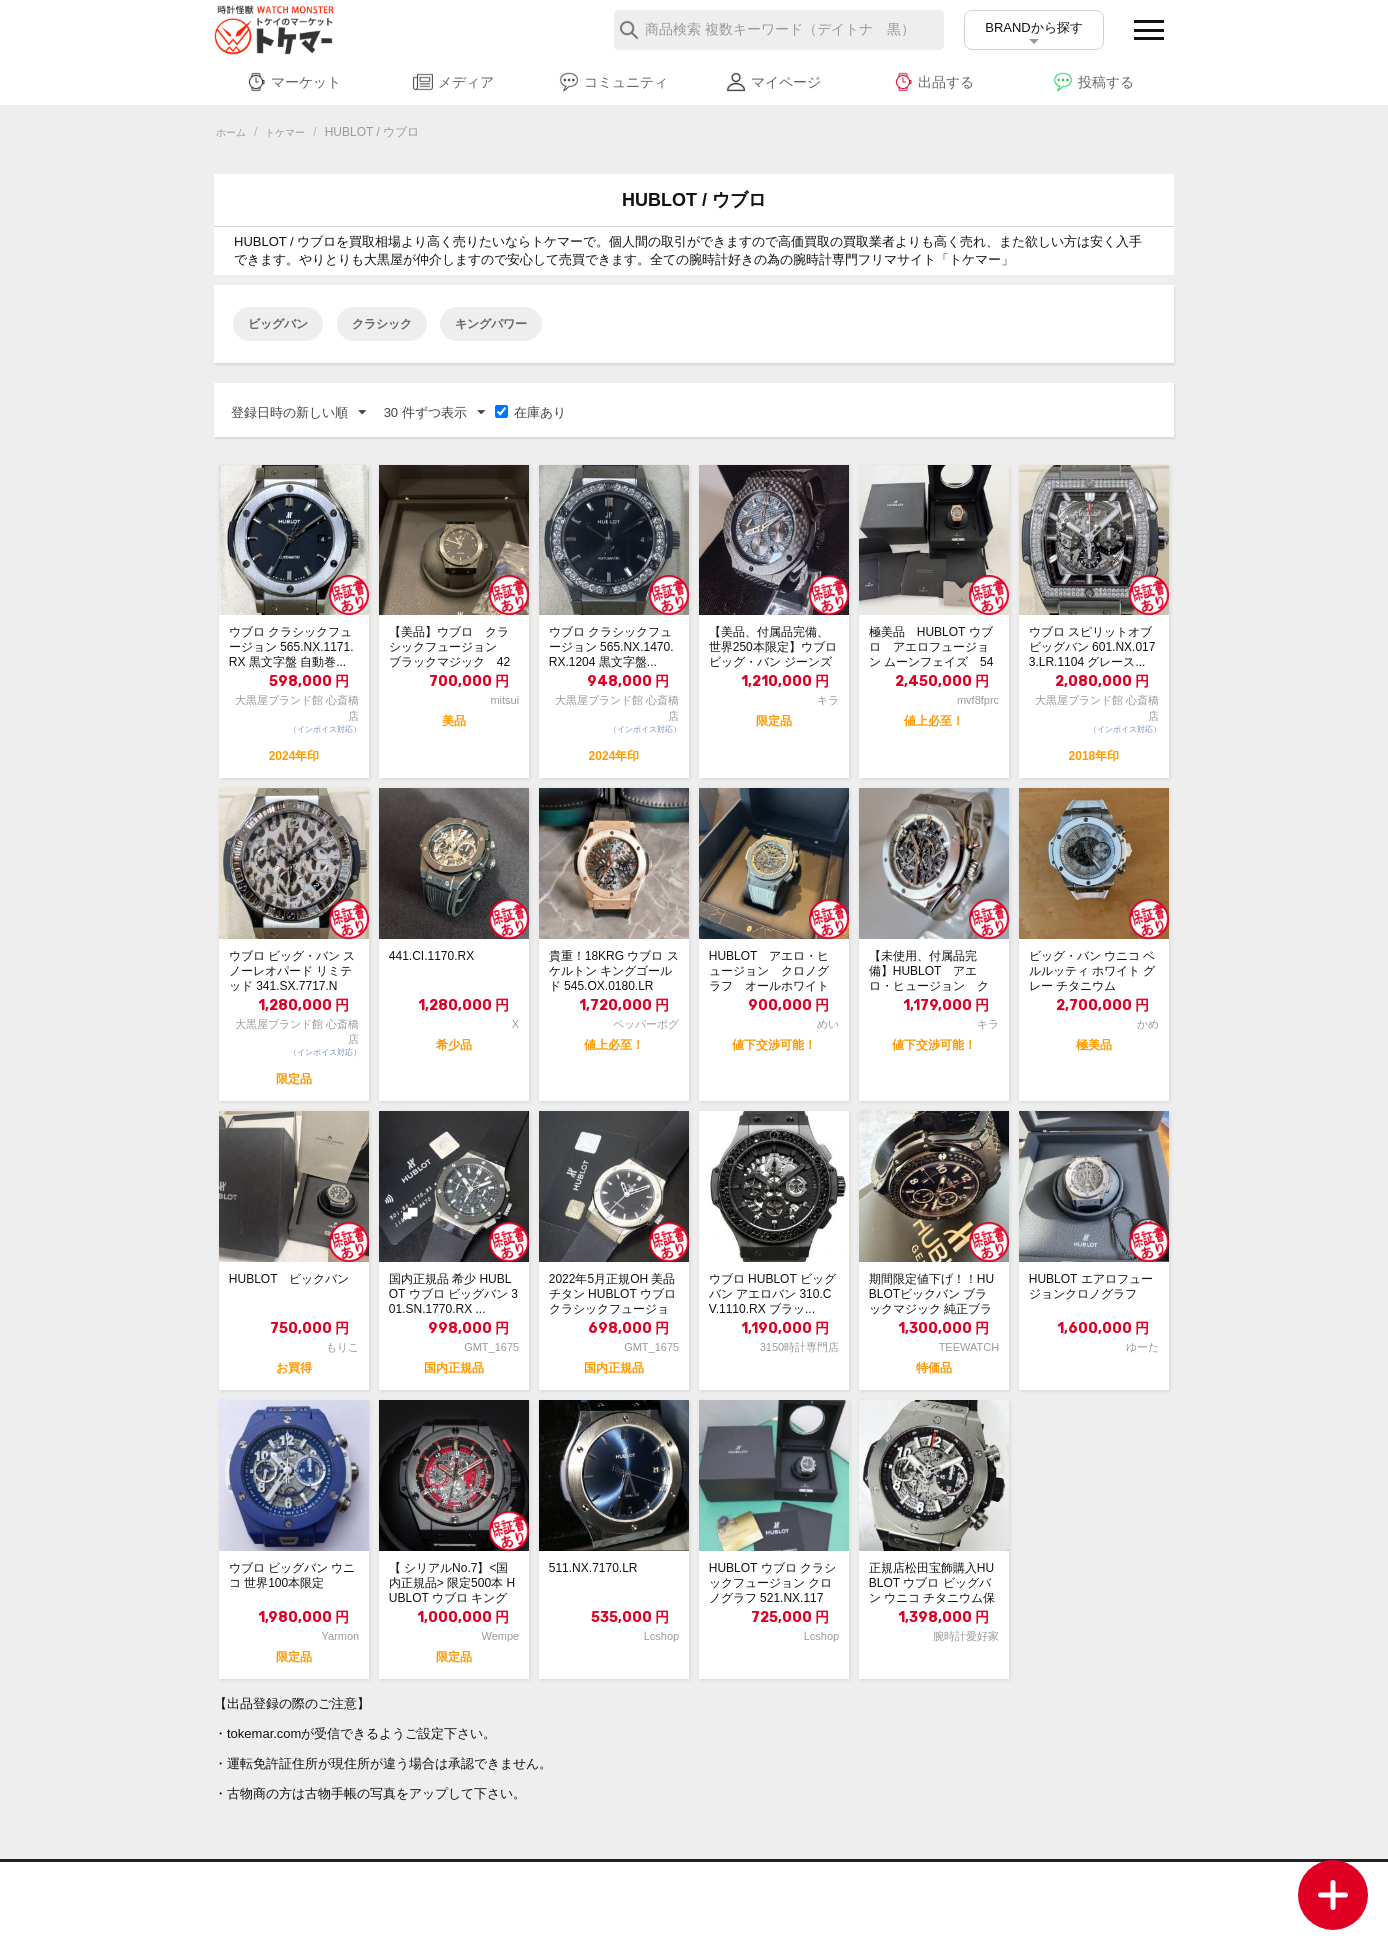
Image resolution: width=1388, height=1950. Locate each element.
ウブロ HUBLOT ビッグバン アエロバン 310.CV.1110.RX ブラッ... (774, 1347)
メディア (453, 82)
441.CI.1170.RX (439, 981)
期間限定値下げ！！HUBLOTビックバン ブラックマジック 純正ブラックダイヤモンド (934, 1347)
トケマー (295, 132)
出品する (933, 82)
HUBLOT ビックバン (292, 1336)
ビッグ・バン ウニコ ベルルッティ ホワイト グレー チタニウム (1094, 1002)
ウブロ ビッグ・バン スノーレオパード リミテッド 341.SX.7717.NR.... (294, 1002)
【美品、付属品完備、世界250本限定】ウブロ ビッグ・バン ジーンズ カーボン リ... (774, 656)
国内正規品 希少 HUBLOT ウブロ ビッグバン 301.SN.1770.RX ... (453, 1347)
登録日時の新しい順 (298, 413)
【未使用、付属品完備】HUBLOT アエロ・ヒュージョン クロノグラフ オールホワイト (932, 1002)
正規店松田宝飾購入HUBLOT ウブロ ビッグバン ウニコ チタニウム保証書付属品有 (932, 1658)
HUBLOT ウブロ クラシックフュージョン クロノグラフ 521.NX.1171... (772, 1658)
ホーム (234, 132)
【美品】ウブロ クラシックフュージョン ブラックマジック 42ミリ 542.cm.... (452, 656)
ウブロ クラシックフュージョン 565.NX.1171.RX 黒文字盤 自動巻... (294, 656)
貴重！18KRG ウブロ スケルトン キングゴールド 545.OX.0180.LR (611, 1002)
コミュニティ (613, 82)
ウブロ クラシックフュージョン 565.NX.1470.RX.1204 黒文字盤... (614, 656)
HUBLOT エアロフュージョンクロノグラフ (1092, 1346)
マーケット (293, 82)
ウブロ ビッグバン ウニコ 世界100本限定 (291, 1657)
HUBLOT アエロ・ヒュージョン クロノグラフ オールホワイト (772, 1002)
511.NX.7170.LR (601, 1637)
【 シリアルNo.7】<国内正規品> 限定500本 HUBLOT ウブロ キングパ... (453, 1658)
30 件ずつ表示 (434, 413)
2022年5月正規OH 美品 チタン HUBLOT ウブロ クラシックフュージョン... (613, 1347)
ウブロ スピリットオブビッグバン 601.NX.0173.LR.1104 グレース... (1094, 656)
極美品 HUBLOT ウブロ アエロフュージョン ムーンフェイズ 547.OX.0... (934, 656)
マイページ (773, 82)
